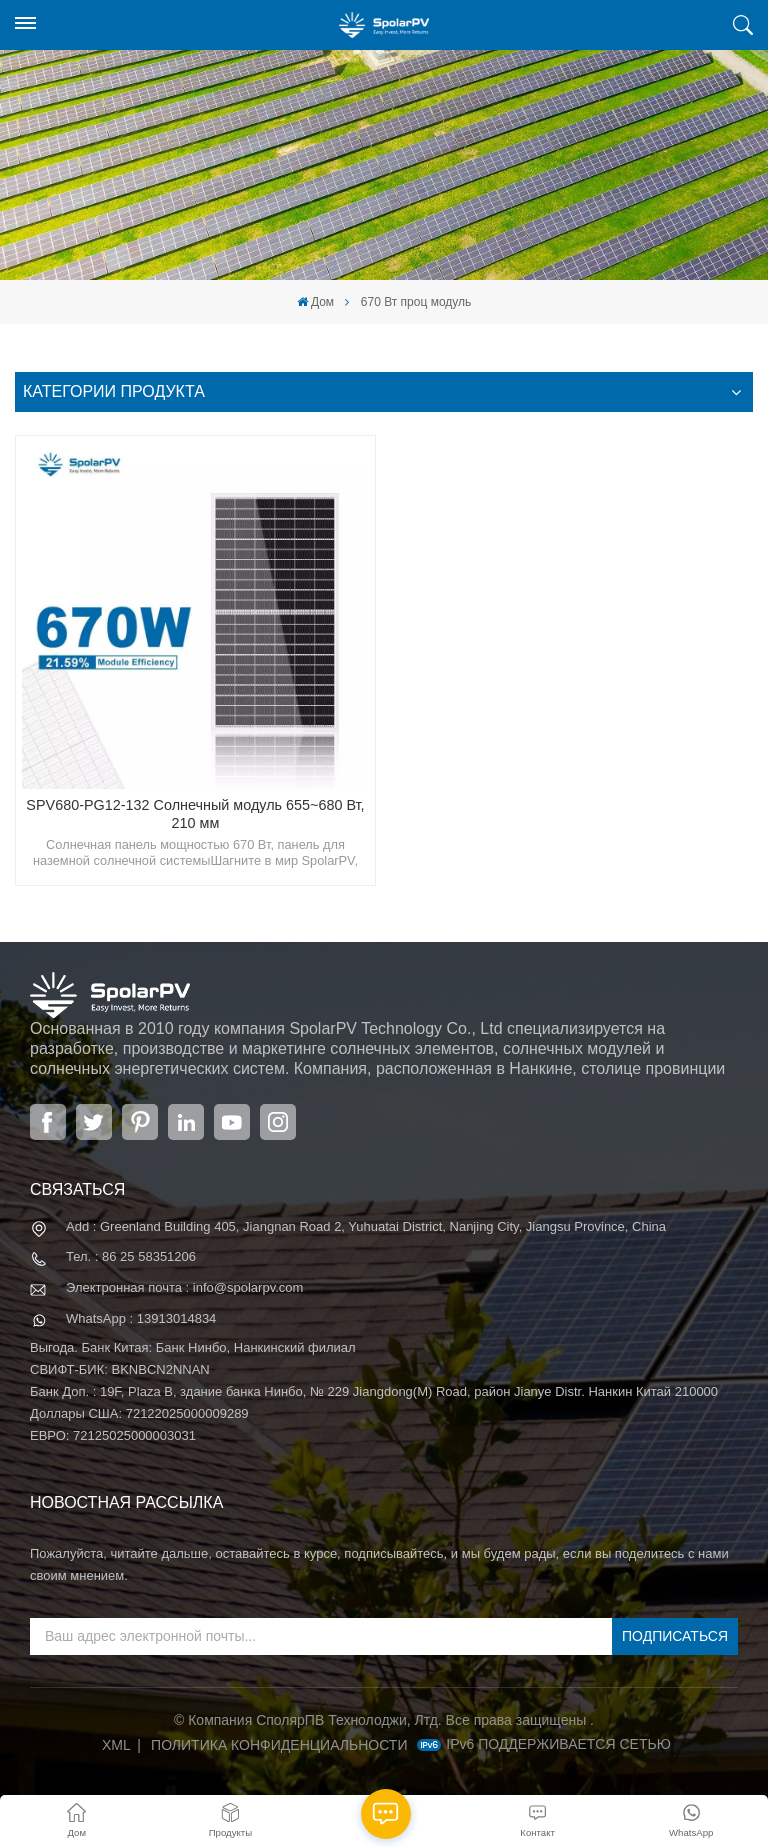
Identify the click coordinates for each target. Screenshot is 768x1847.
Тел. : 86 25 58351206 (131, 1256)
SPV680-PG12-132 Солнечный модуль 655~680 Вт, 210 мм (195, 814)
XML (116, 1745)
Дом (315, 302)
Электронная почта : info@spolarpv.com (184, 1287)
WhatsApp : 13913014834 (141, 1318)
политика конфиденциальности (279, 1745)
